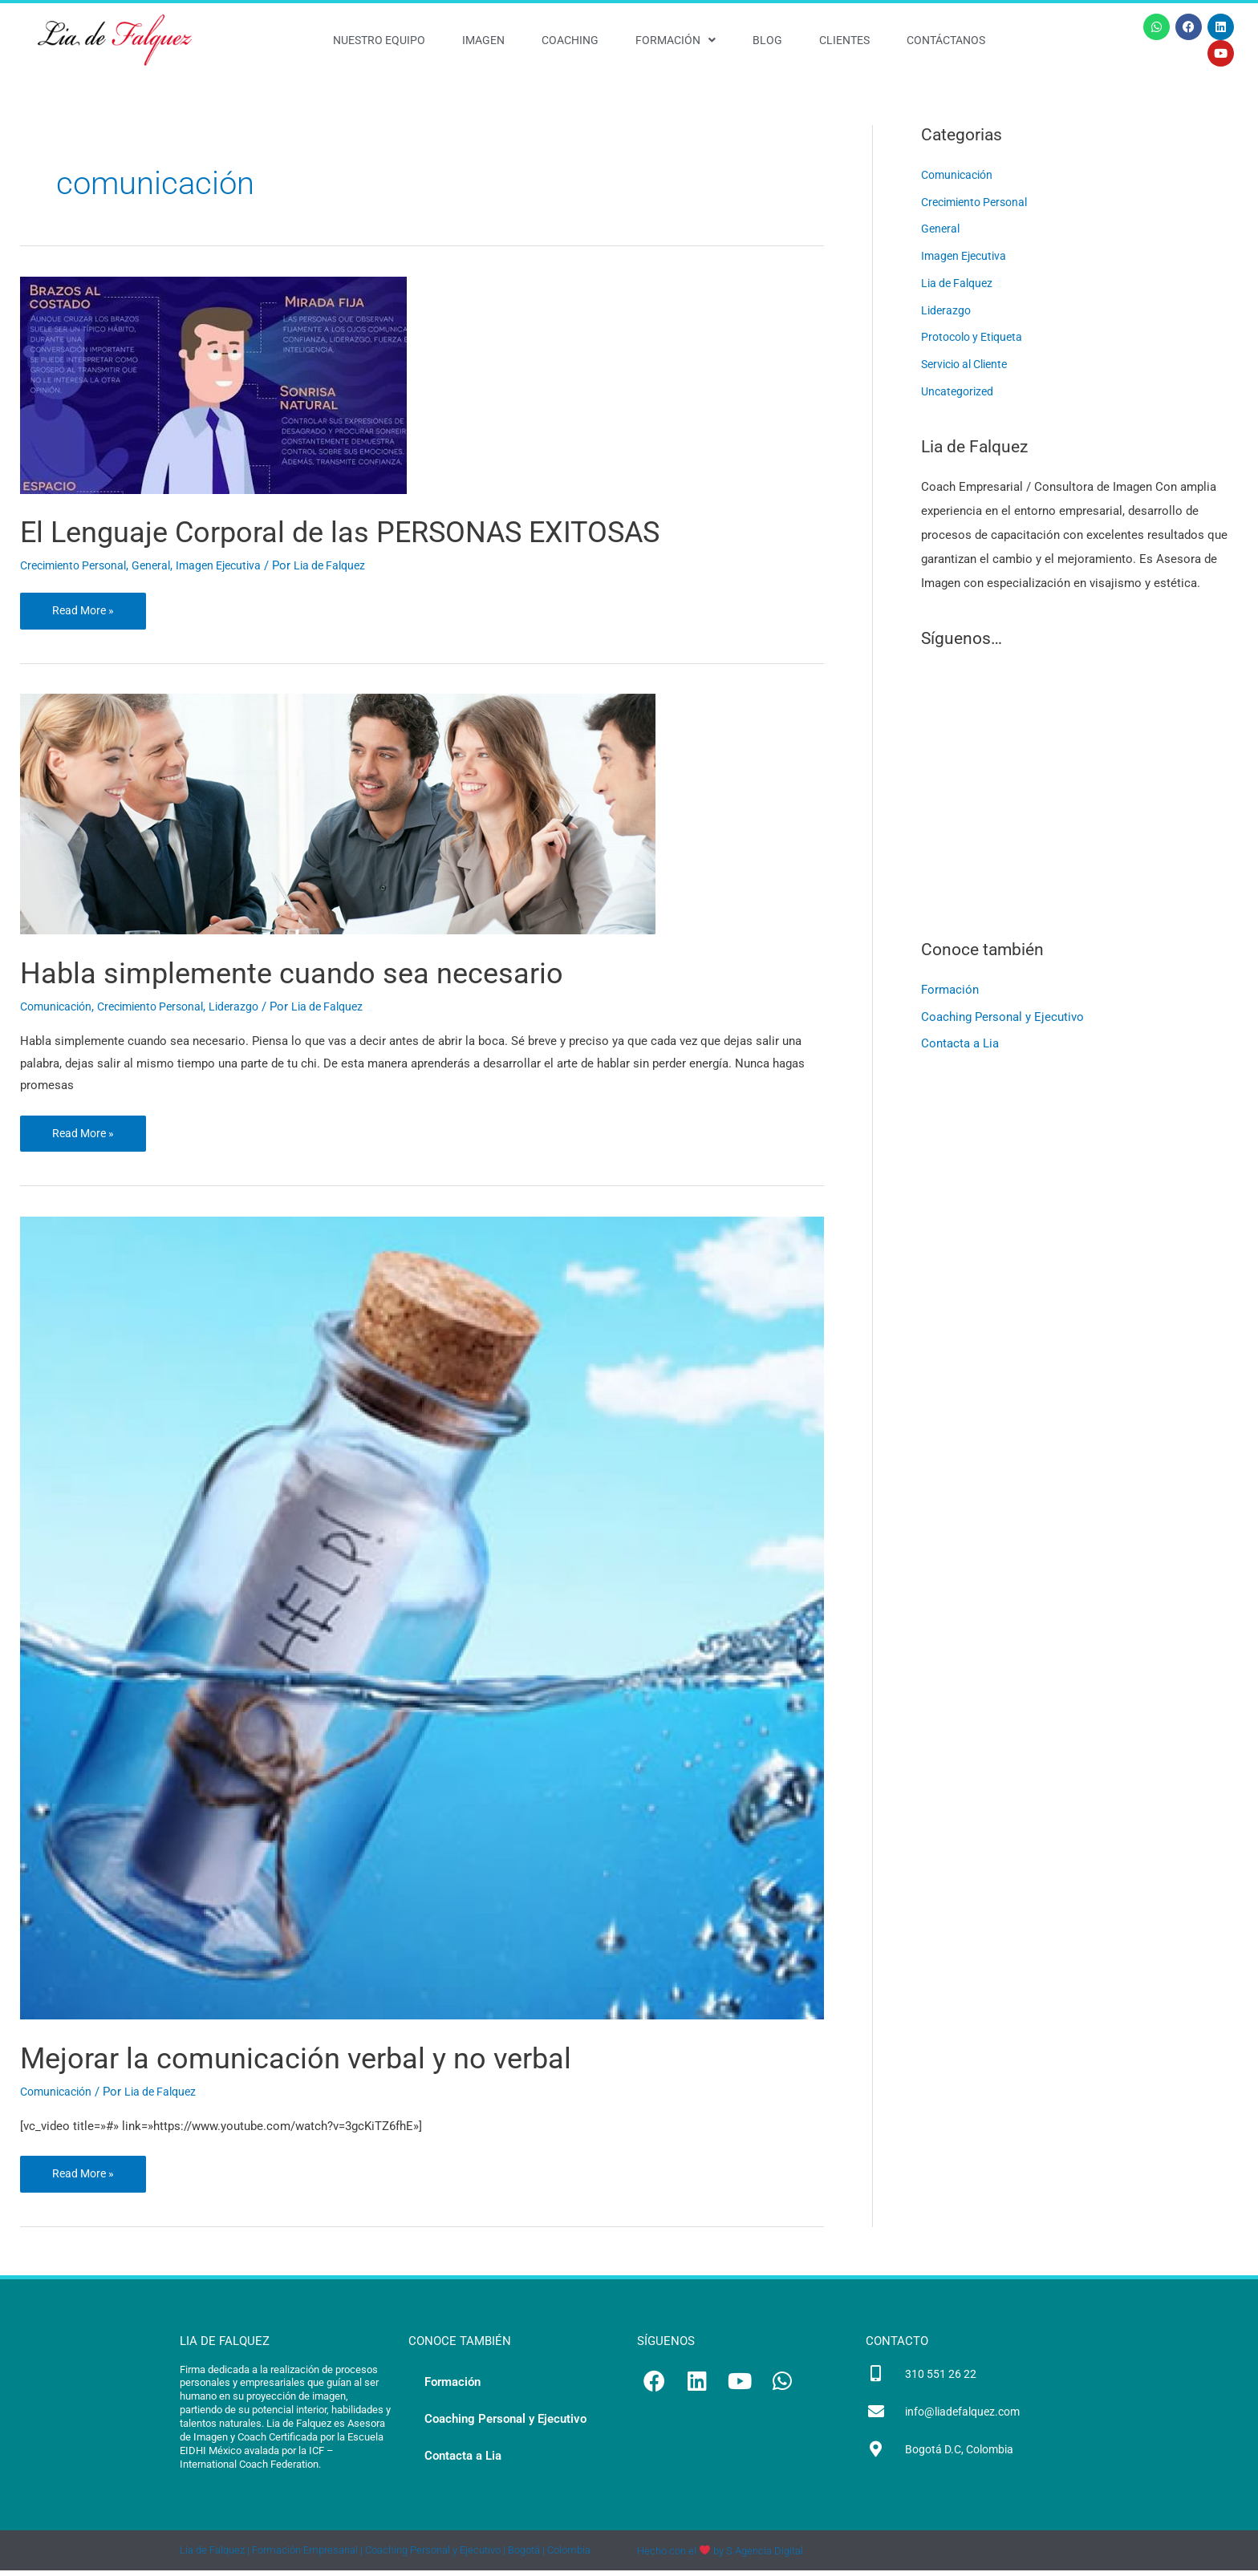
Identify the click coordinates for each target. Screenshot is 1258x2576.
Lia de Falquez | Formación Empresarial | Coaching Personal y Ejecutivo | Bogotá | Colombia (385, 2556)
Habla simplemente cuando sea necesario (320, 974)
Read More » (85, 605)
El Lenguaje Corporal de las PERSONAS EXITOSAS (378, 531)
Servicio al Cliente (969, 364)
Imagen (483, 40)
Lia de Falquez (959, 283)
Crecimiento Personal (78, 565)
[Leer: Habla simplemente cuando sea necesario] (337, 815)
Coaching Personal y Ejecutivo (1002, 1017)
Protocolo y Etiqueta (976, 337)
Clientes (844, 40)
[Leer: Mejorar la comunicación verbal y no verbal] (422, 1621)
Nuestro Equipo (379, 40)
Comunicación (59, 1008)
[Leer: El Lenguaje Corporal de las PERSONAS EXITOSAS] (213, 384)
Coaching (570, 40)
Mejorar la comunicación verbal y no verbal (325, 2061)
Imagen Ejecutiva (234, 565)
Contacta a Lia (960, 1044)
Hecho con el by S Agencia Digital (720, 2556)
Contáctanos (946, 40)
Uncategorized (959, 391)
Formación (675, 40)
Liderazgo (251, 1008)
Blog (767, 40)
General (162, 565)
